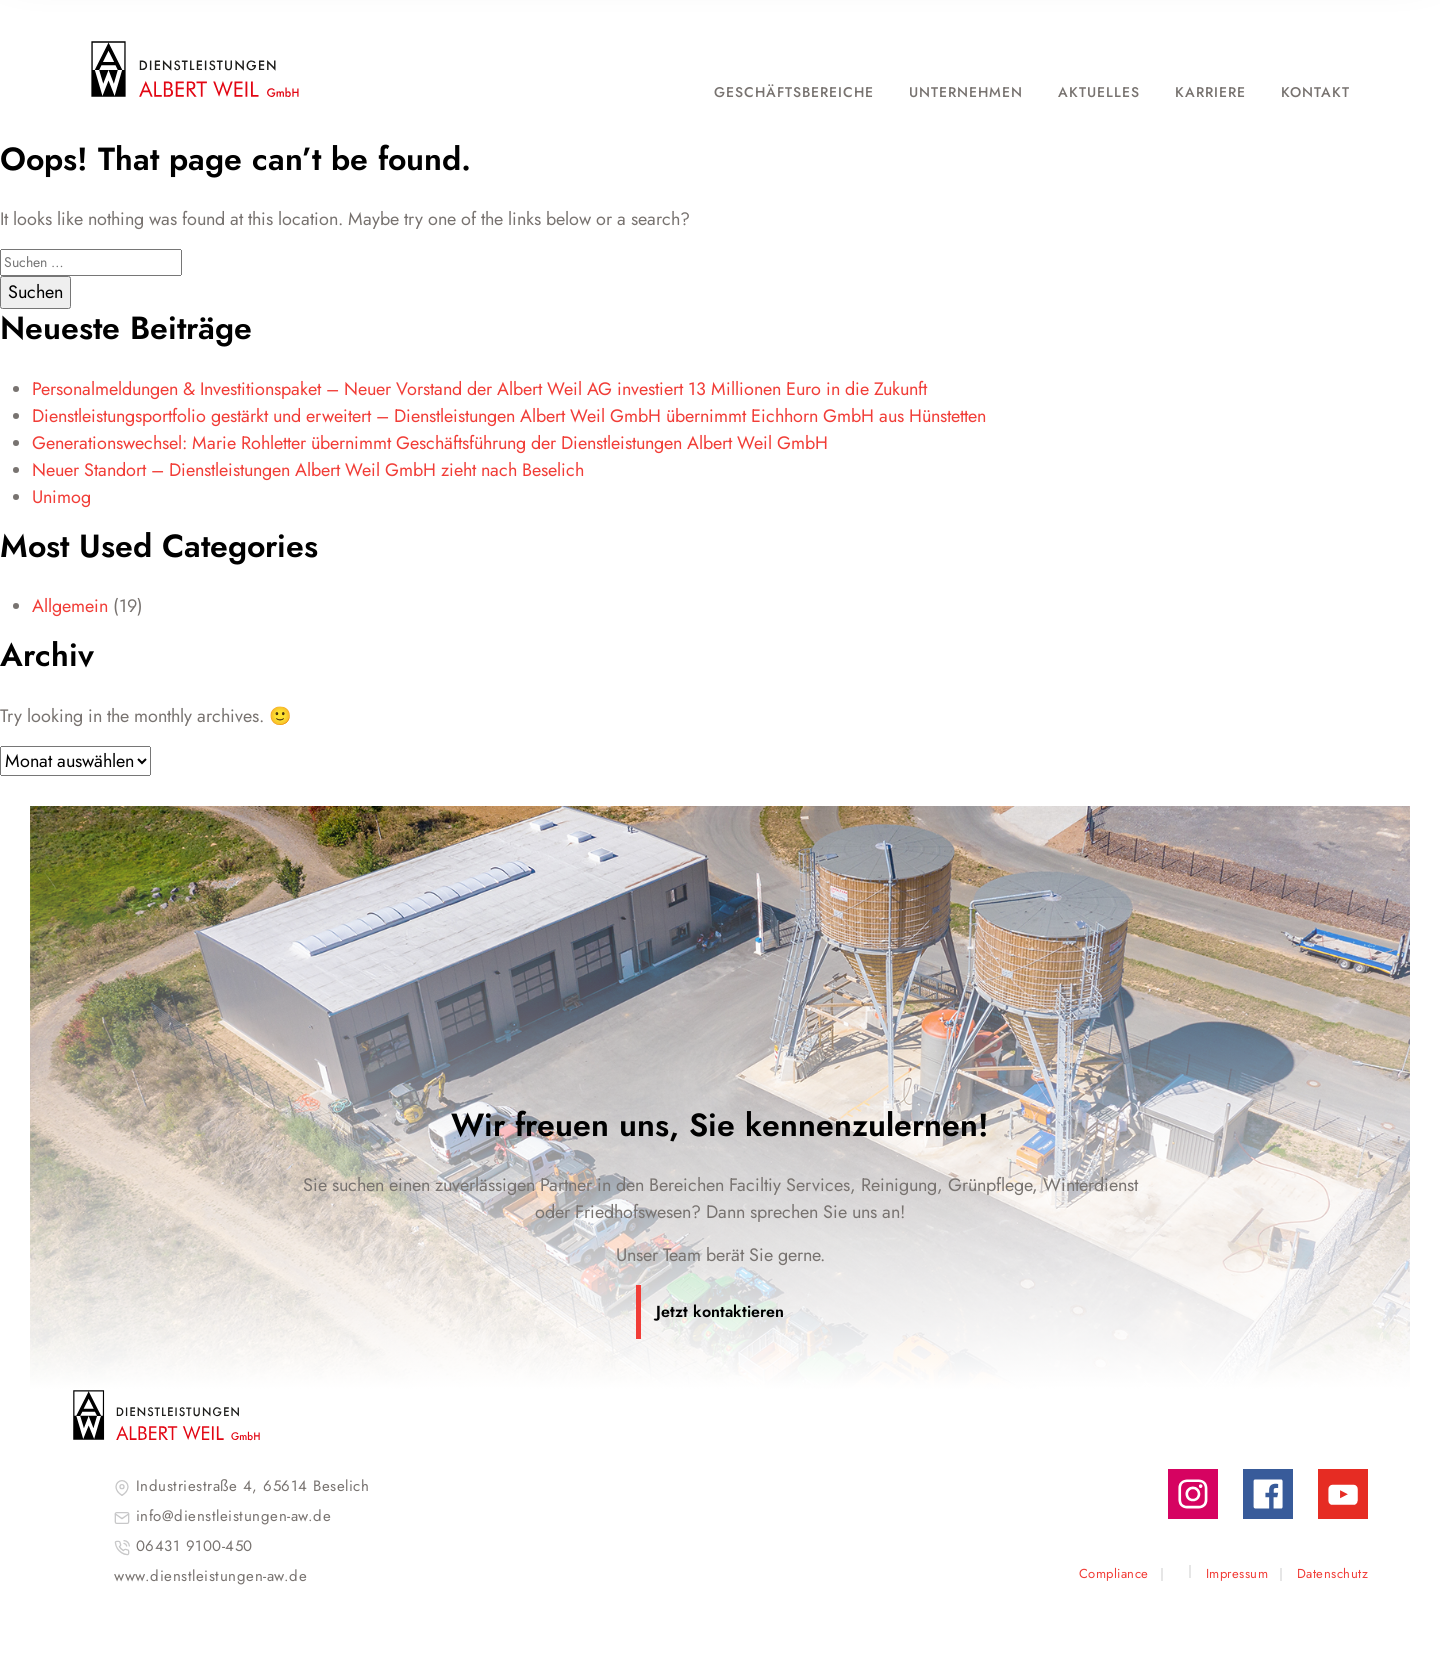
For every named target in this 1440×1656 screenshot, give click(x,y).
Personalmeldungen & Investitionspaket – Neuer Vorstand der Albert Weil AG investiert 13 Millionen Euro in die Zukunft (487, 389)
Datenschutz (1333, 1573)
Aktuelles (1099, 92)
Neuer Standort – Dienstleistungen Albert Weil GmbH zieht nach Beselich (308, 470)
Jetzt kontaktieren (720, 1311)
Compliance (1114, 1573)
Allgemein (70, 606)
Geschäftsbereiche (794, 92)
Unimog (61, 497)
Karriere (1210, 92)
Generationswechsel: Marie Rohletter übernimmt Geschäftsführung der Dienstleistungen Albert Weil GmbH (430, 443)
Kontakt (1315, 92)
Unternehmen (966, 92)
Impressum (1237, 1573)
